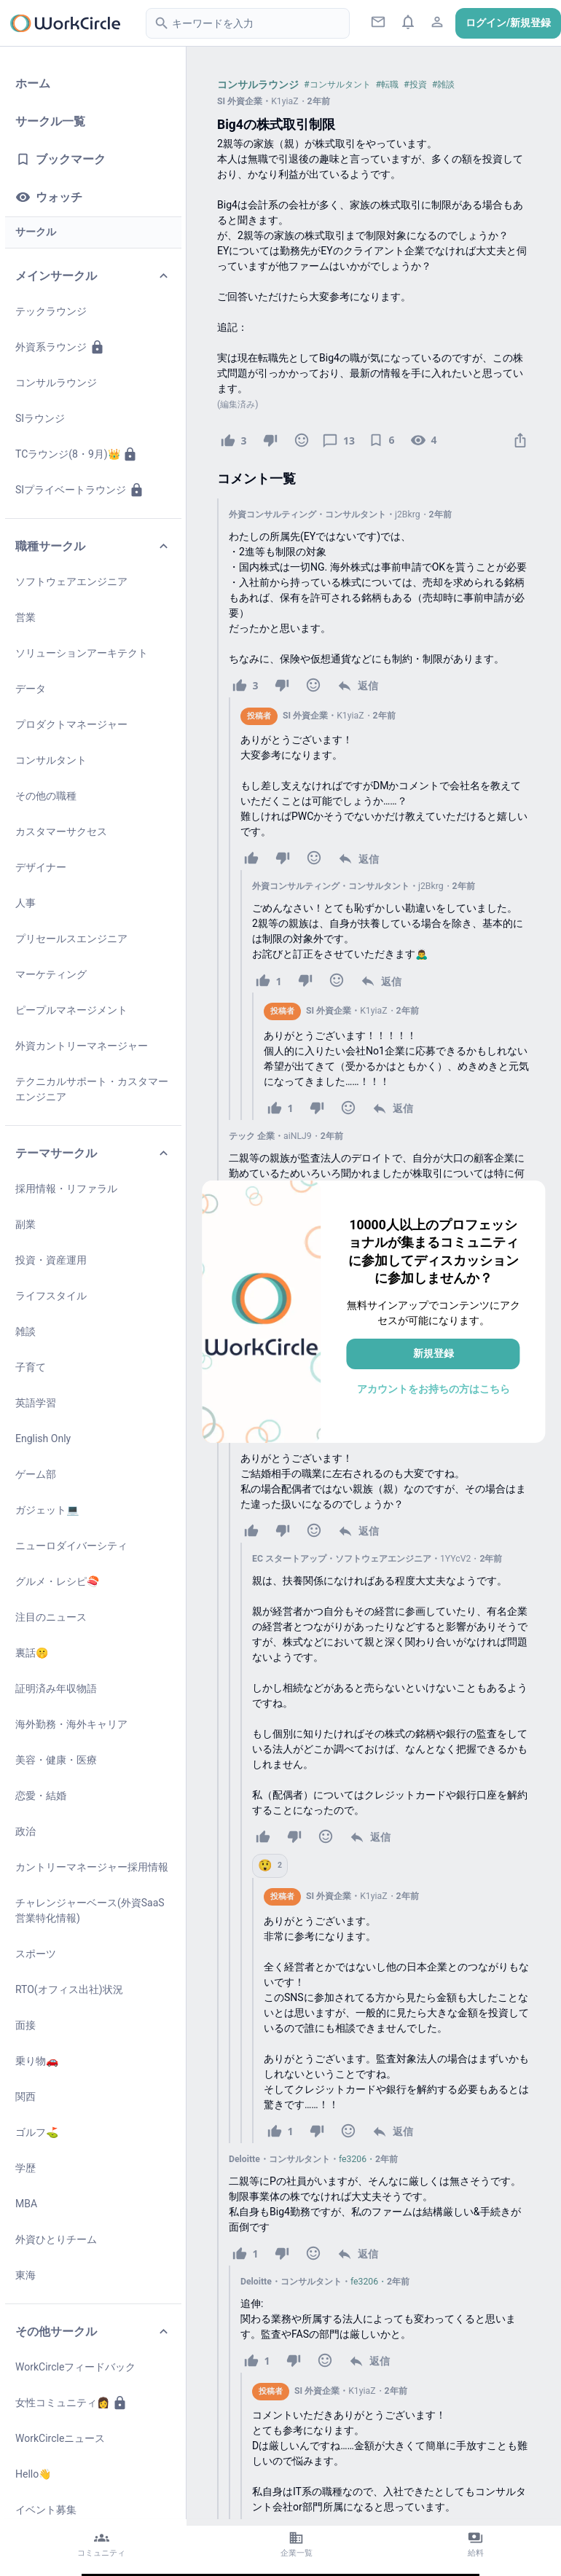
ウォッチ (48, 197)
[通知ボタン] (407, 22)
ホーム (32, 83)
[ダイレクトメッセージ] (378, 22)
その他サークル (93, 2331)
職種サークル (93, 546)
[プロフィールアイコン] (437, 22)
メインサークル (93, 275)
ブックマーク (60, 159)
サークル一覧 (50, 121)
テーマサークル (93, 1153)
